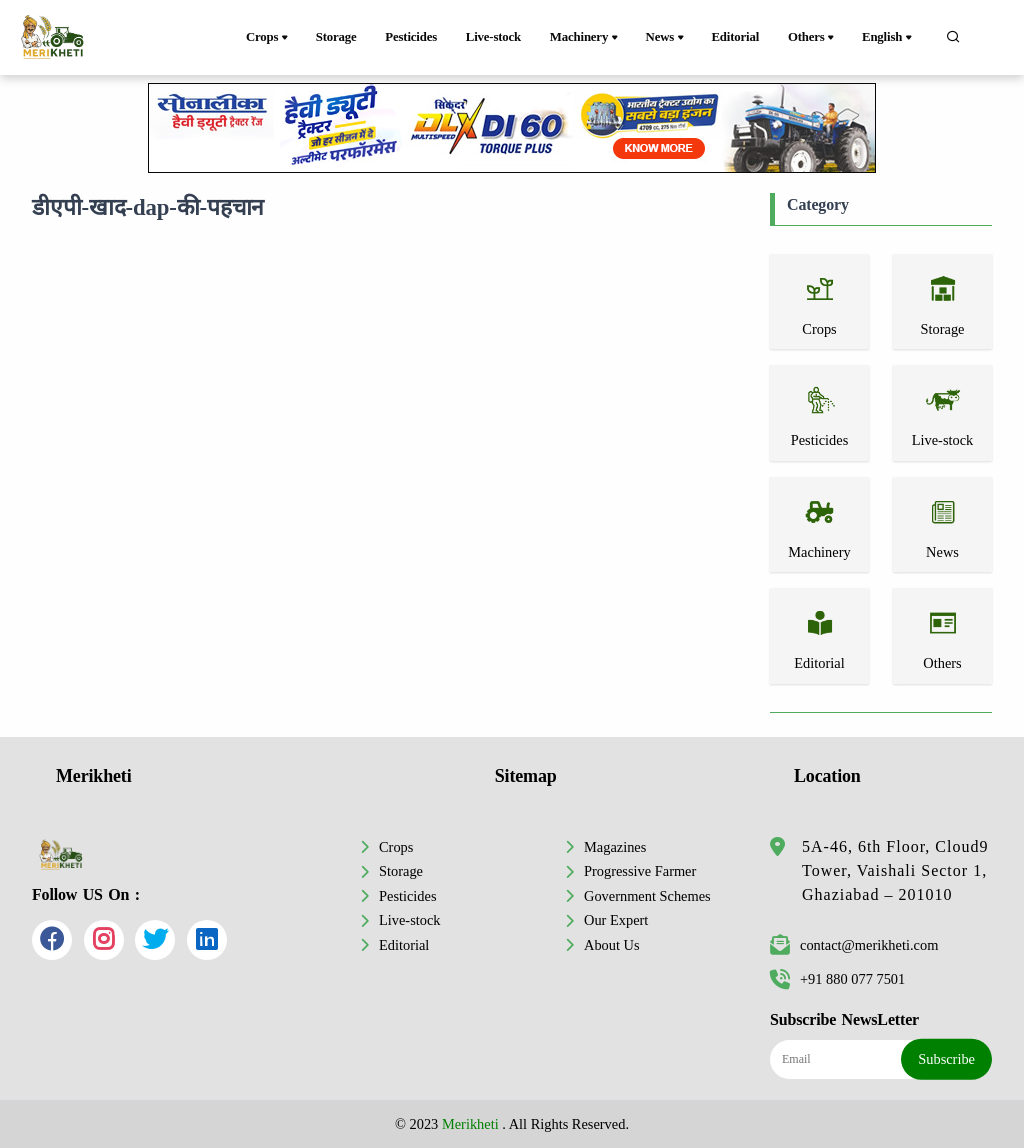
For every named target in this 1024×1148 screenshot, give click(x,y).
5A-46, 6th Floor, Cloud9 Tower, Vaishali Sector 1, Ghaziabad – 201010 (895, 870)
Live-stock (493, 37)
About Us (612, 945)
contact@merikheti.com (854, 945)
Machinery (585, 38)
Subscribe (946, 1059)
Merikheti (470, 1124)
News (666, 38)
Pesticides (411, 37)
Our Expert (616, 920)
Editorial (735, 37)
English (888, 38)
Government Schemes (647, 896)
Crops (268, 38)
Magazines (615, 847)
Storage (336, 37)
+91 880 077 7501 (837, 979)
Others (812, 38)
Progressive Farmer (640, 871)
